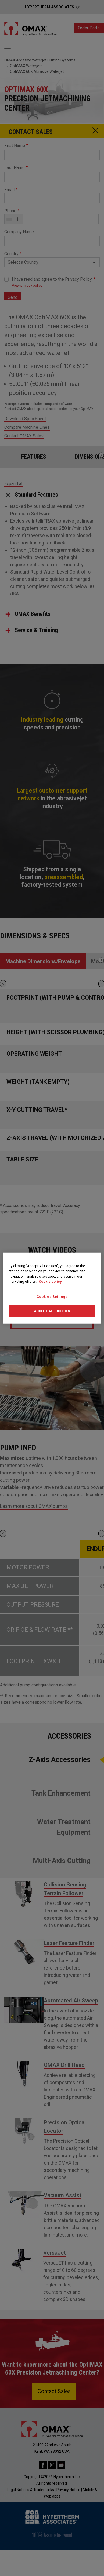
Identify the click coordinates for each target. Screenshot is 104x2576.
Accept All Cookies (52, 1311)
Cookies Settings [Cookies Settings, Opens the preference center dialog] (52, 1296)
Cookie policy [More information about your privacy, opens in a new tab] (50, 1282)
